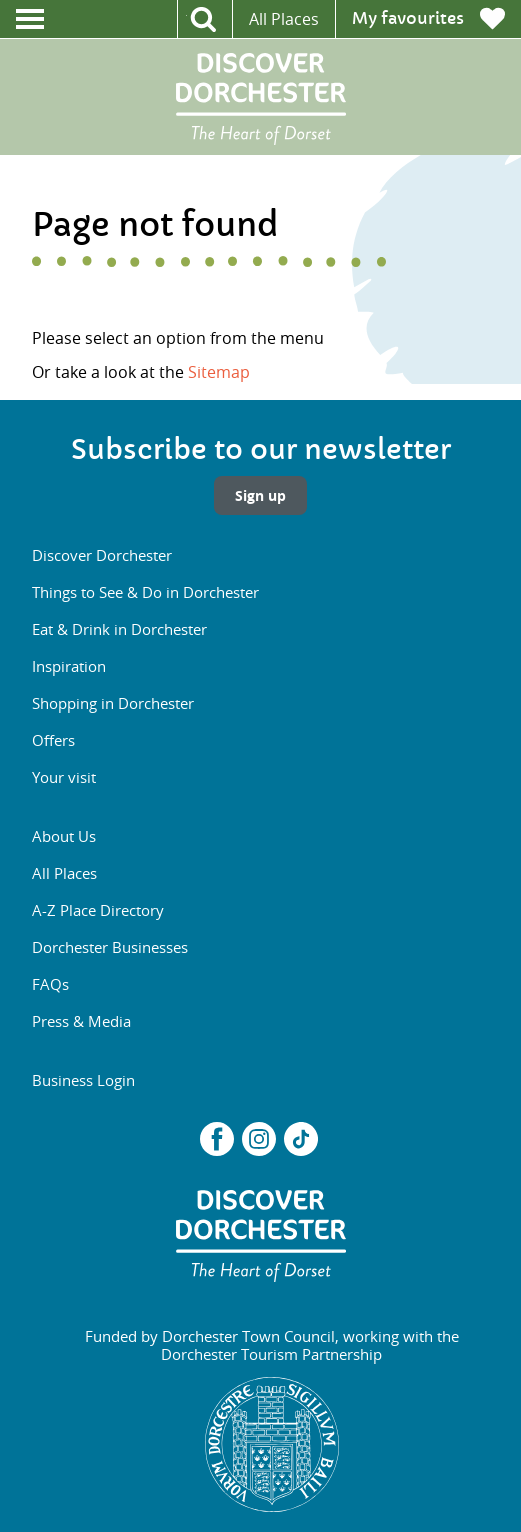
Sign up (260, 495)
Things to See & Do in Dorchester (145, 592)
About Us (64, 836)
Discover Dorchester (102, 555)
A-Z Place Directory (98, 910)
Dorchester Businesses (110, 947)
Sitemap (219, 372)
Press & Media (81, 1021)
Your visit (64, 777)
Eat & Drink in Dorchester (119, 629)
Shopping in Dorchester (113, 703)
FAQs (50, 984)
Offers (53, 740)
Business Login (83, 1080)
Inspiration (69, 666)
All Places (284, 19)
